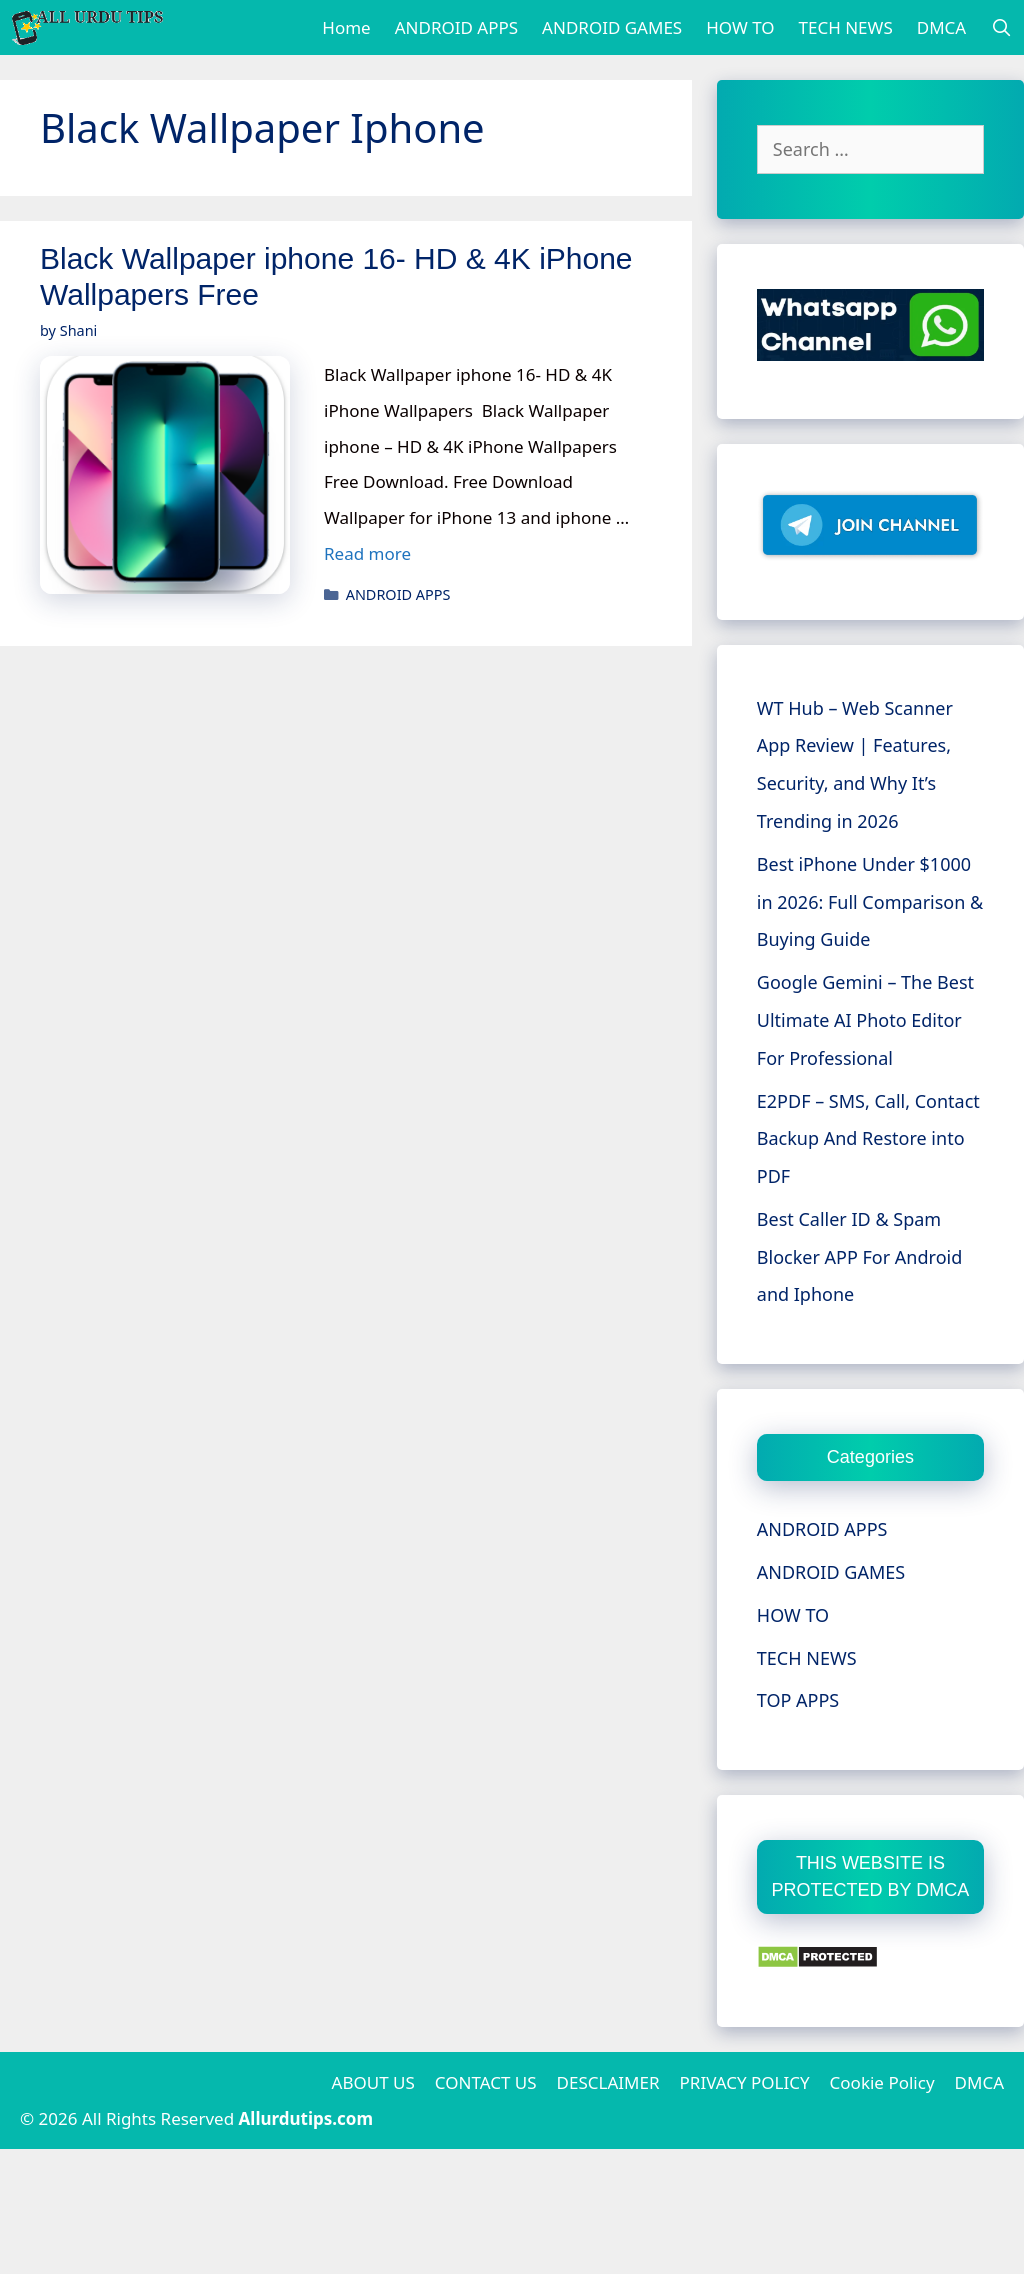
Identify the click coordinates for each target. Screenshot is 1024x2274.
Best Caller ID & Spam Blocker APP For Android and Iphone (859, 1257)
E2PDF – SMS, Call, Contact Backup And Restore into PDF (868, 1139)
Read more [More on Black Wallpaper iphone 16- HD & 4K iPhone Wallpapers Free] (367, 553)
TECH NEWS (846, 27)
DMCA (941, 27)
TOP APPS (798, 1700)
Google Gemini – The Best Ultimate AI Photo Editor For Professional (865, 1020)
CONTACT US (486, 2082)
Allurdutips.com (306, 2118)
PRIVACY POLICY (745, 2082)
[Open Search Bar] (1001, 27)
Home (346, 27)
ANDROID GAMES (612, 27)
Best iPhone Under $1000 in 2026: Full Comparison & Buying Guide (870, 902)
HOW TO (740, 27)
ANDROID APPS (456, 27)
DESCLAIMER (608, 2082)
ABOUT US (373, 2082)
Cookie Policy (882, 2082)
